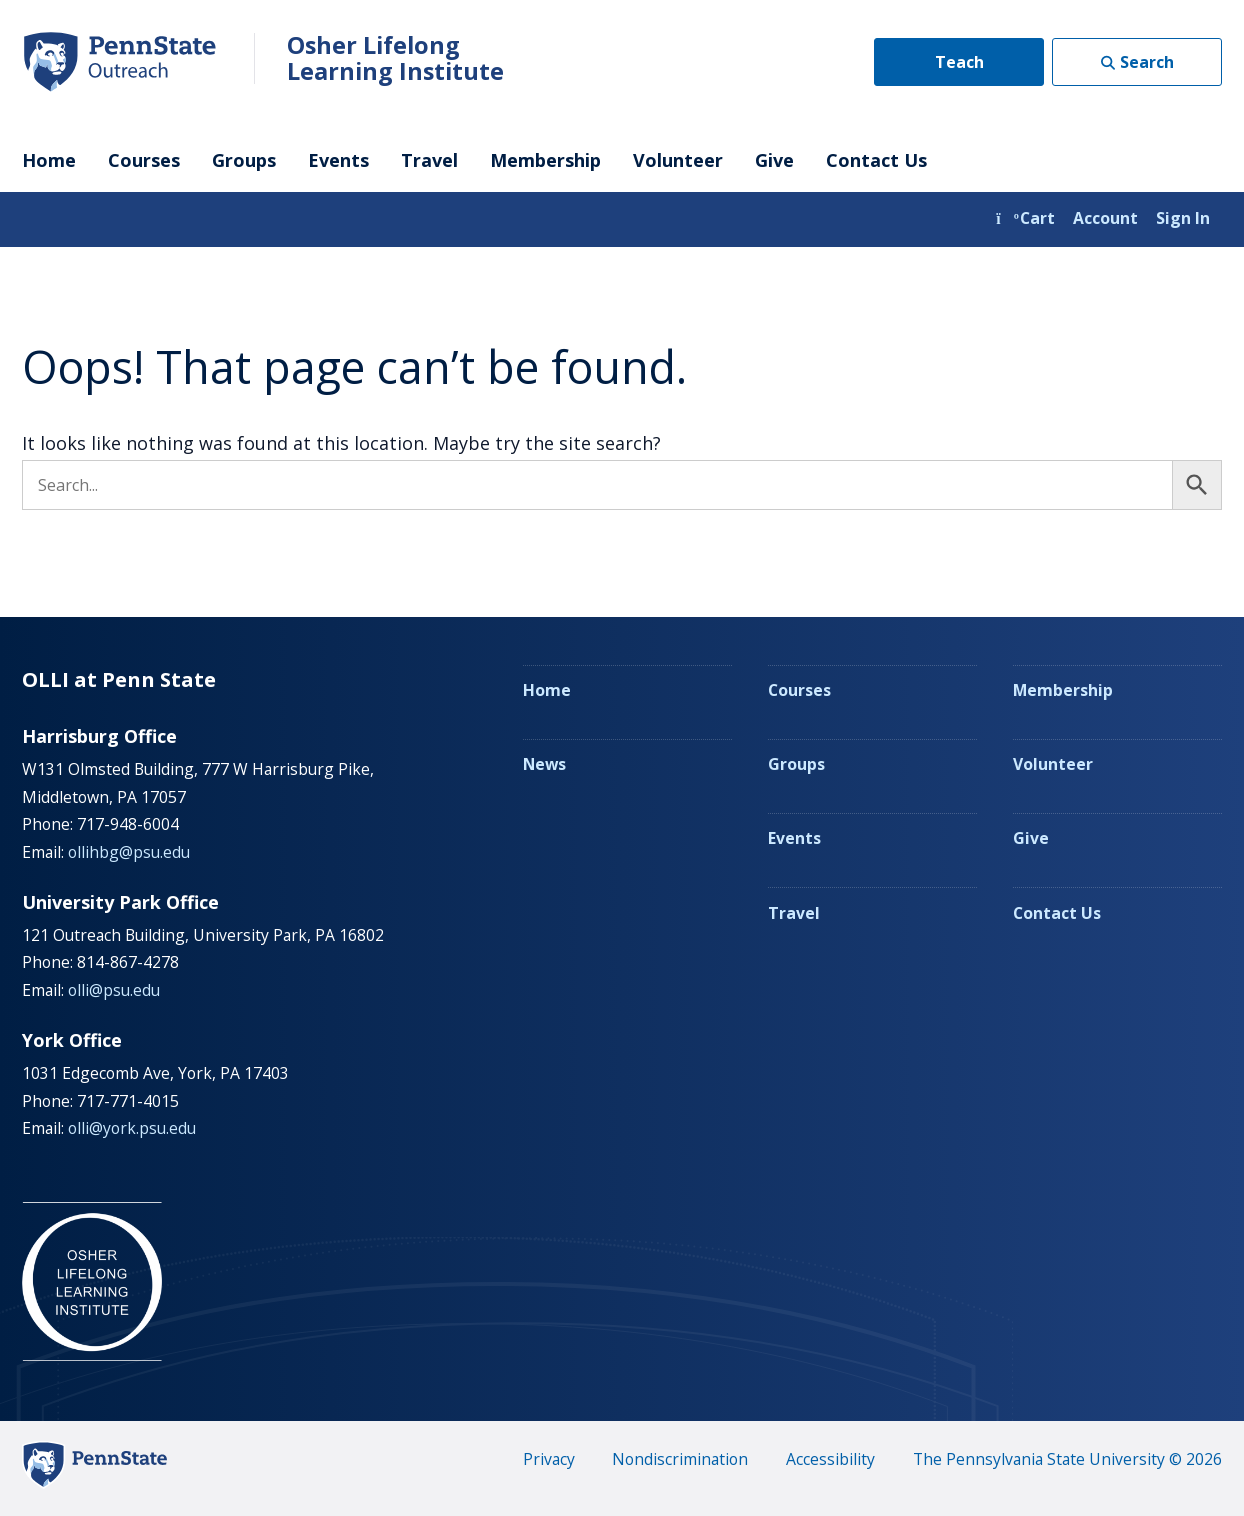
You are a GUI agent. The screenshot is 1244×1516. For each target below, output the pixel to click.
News (544, 764)
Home (49, 160)
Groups (244, 160)
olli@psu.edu (114, 990)
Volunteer (678, 160)
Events (338, 160)
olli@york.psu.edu (132, 1128)
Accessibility (830, 1459)
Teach (959, 62)
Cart (1025, 218)
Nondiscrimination (680, 1459)
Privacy (549, 1459)
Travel (429, 160)
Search (1147, 62)
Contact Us (876, 160)
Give (774, 160)
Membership (545, 160)
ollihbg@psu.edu (129, 852)
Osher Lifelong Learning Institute (395, 58)
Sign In (1183, 218)
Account (1105, 218)
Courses (144, 160)
